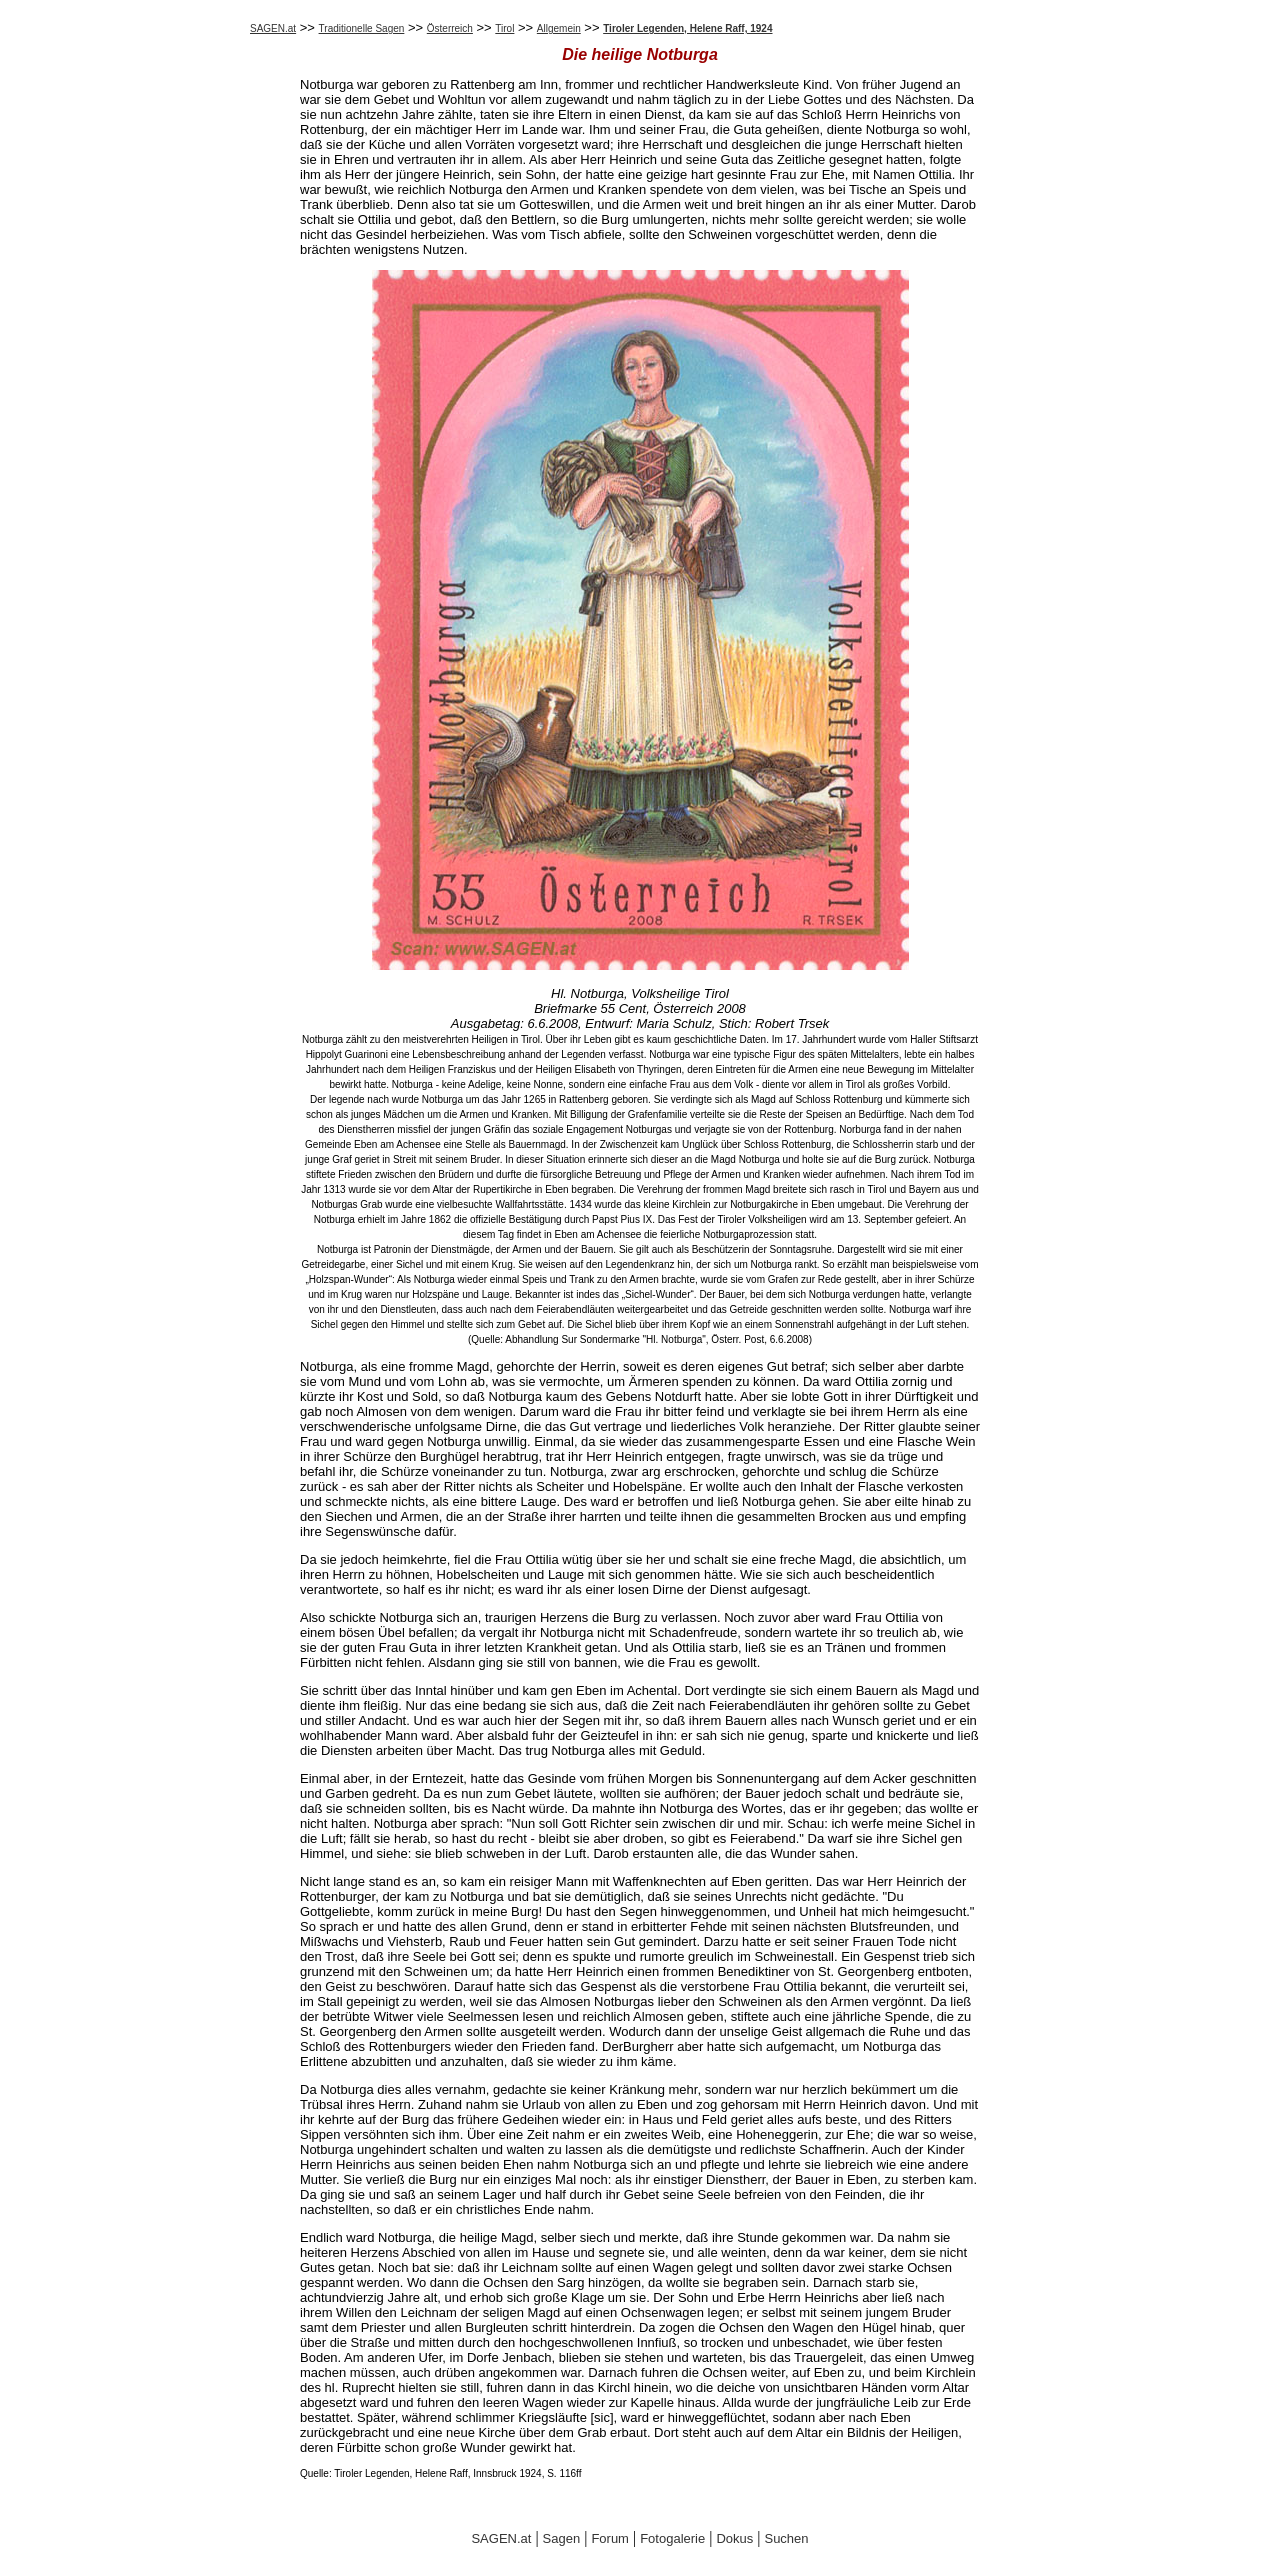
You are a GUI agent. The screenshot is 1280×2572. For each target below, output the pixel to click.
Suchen (786, 2538)
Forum (610, 2538)
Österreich (450, 28)
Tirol (504, 28)
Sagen (562, 2538)
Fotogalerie (672, 2538)
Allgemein (559, 28)
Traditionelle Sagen (362, 28)
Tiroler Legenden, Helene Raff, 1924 (687, 28)
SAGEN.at (273, 28)
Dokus (734, 2538)
